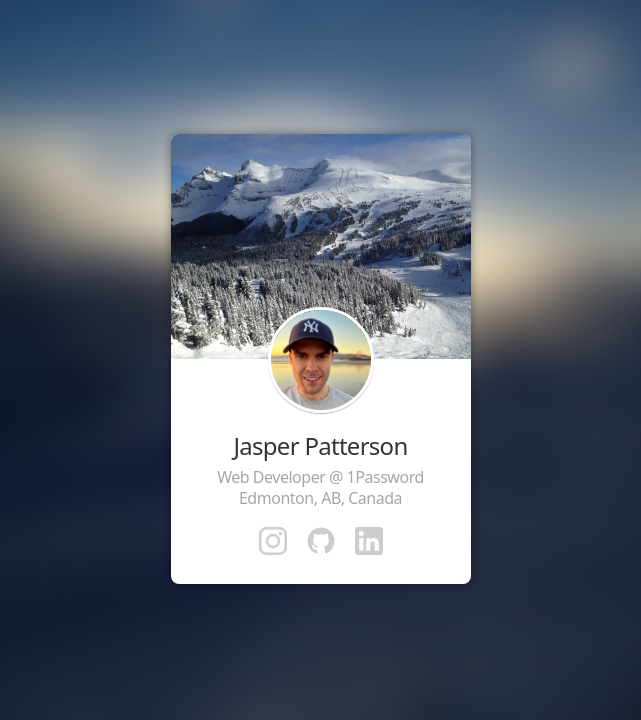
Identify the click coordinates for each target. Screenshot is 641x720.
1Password (385, 477)
